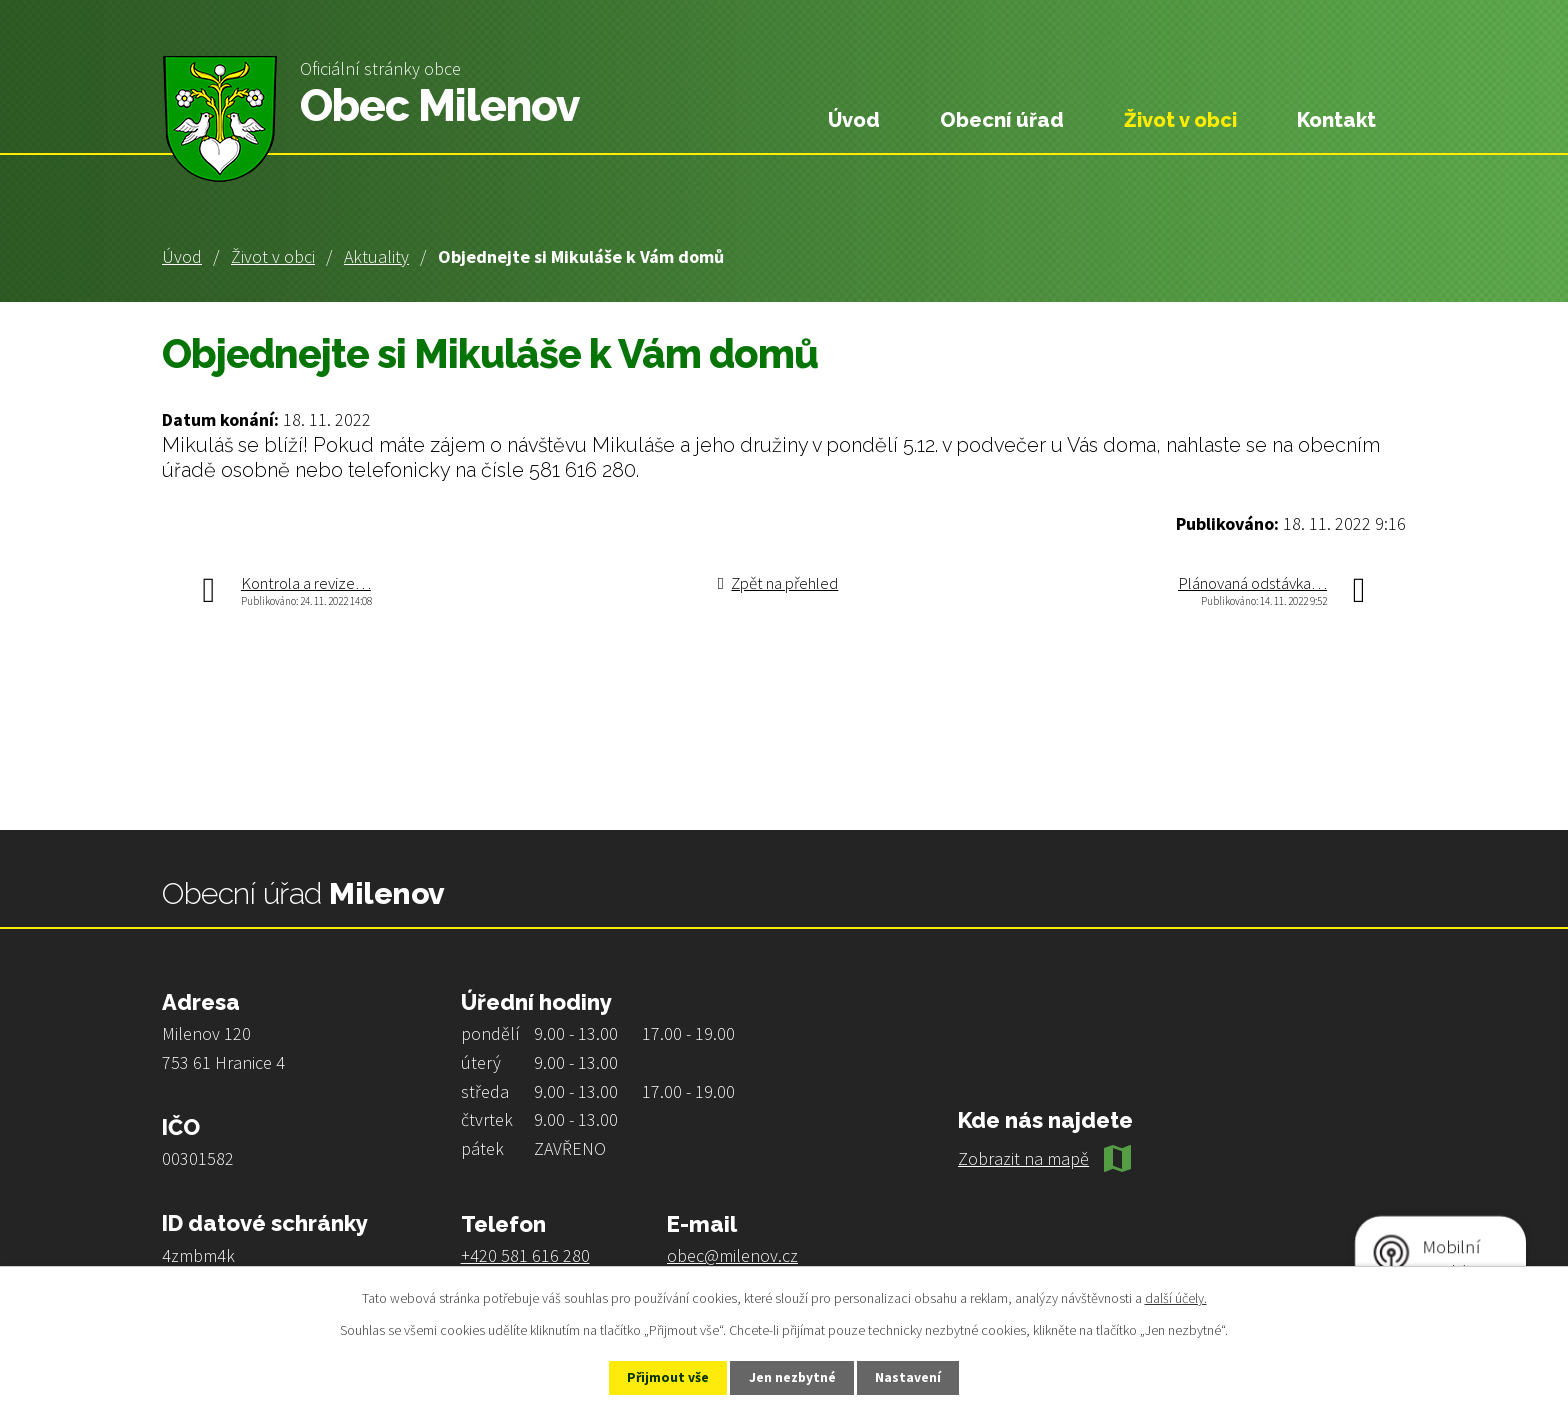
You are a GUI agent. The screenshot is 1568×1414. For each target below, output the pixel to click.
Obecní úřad (1002, 120)
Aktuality (376, 256)
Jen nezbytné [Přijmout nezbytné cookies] (793, 1377)
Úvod (182, 256)
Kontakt (1336, 120)
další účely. (1176, 1297)
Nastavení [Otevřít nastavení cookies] (915, 1377)
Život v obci (273, 256)
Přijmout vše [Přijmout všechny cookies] (662, 1377)
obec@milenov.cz (732, 1255)
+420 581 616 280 (525, 1255)
